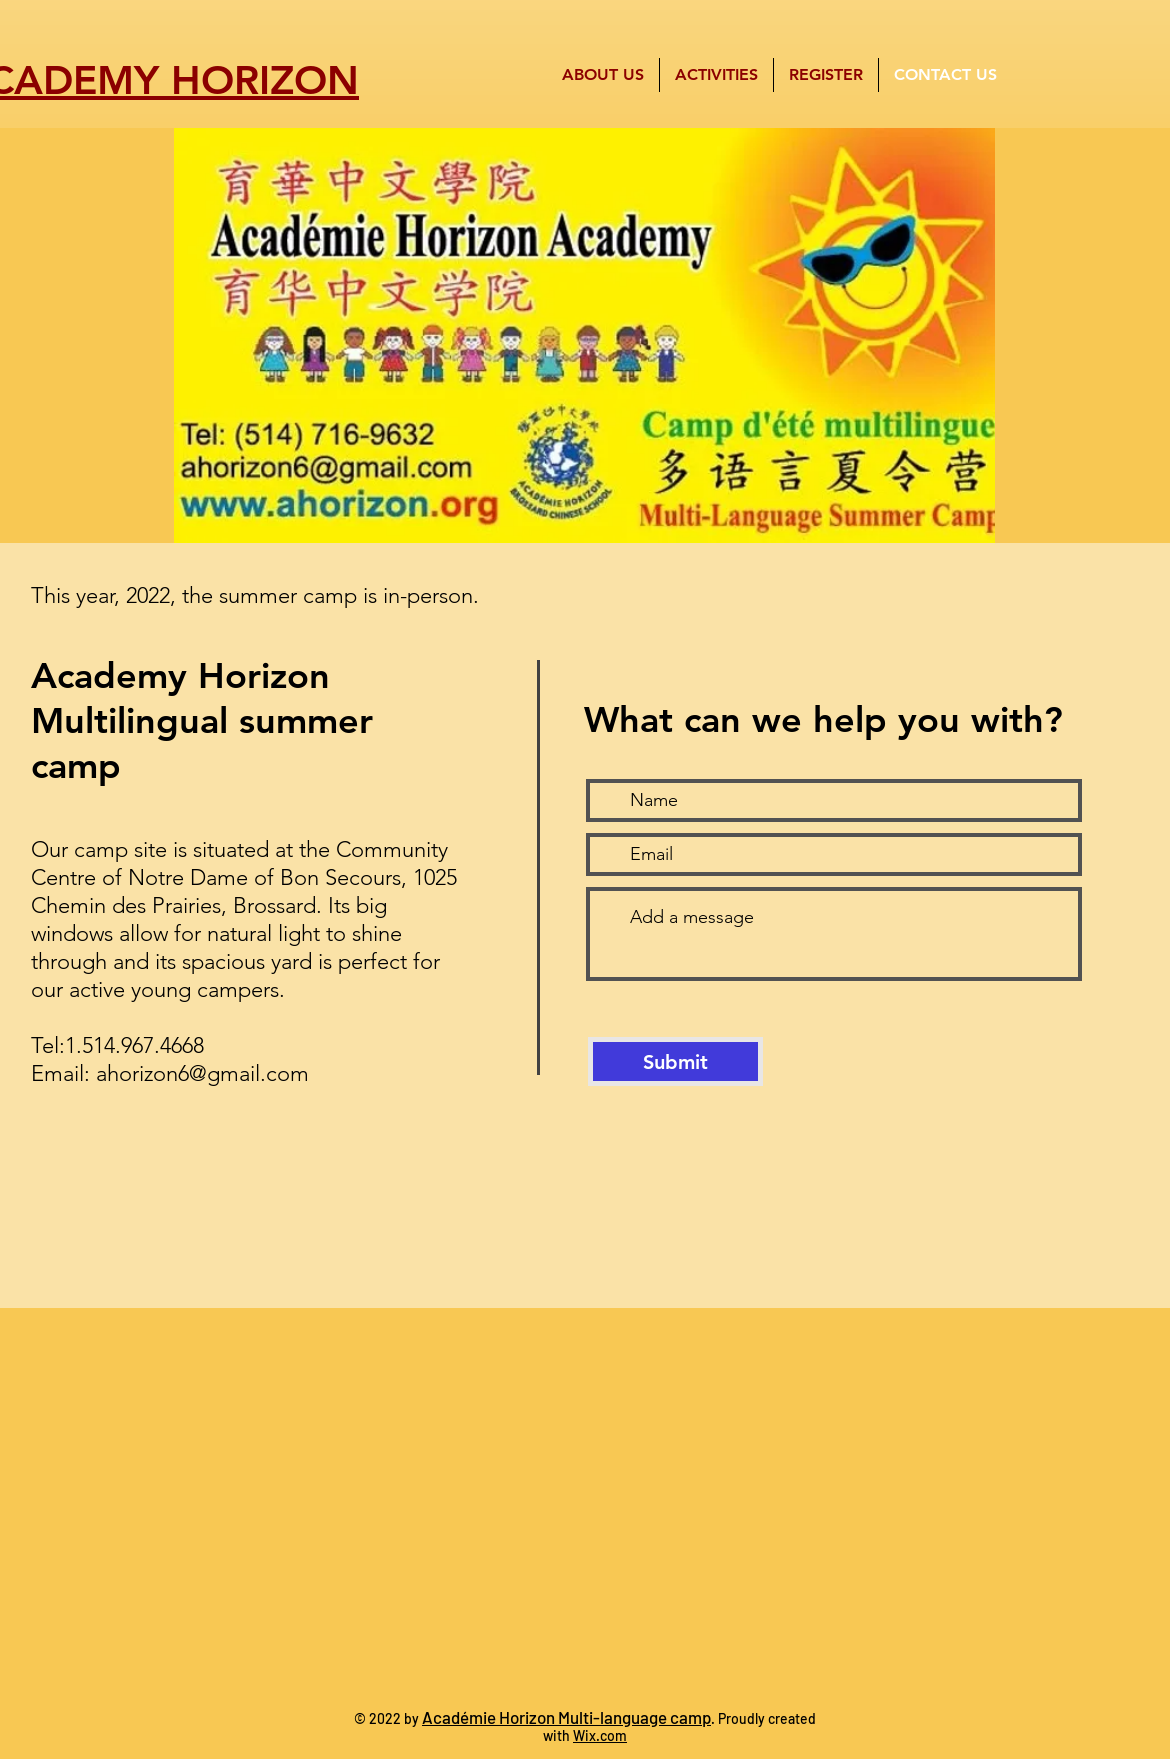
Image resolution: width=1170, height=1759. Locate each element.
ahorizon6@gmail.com (202, 1073)
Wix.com (600, 1735)
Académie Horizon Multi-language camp (566, 1717)
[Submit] (675, 1061)
